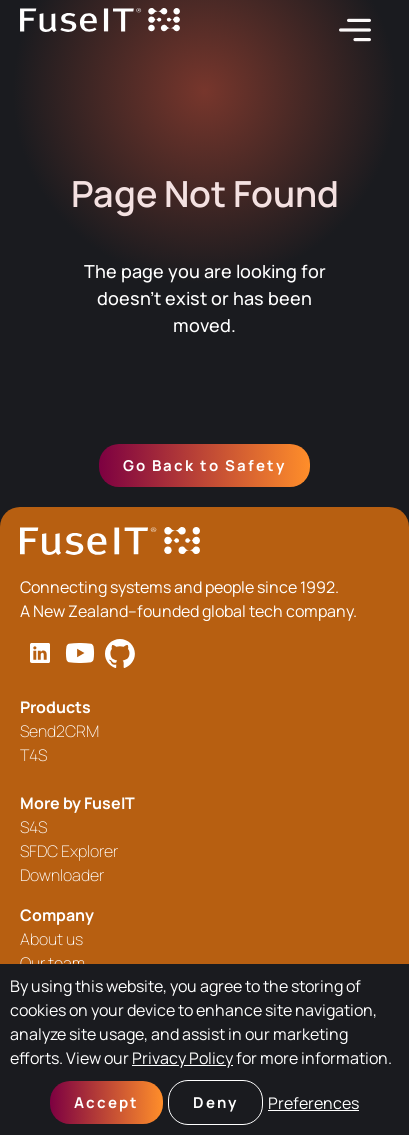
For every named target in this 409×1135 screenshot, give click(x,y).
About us (51, 939)
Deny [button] (215, 1102)
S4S (33, 827)
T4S (33, 755)
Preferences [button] (313, 1103)
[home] (100, 30)
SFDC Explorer (69, 851)
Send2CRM (59, 731)
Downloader (62, 875)
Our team (52, 963)
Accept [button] (106, 1102)
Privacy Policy (182, 1058)
